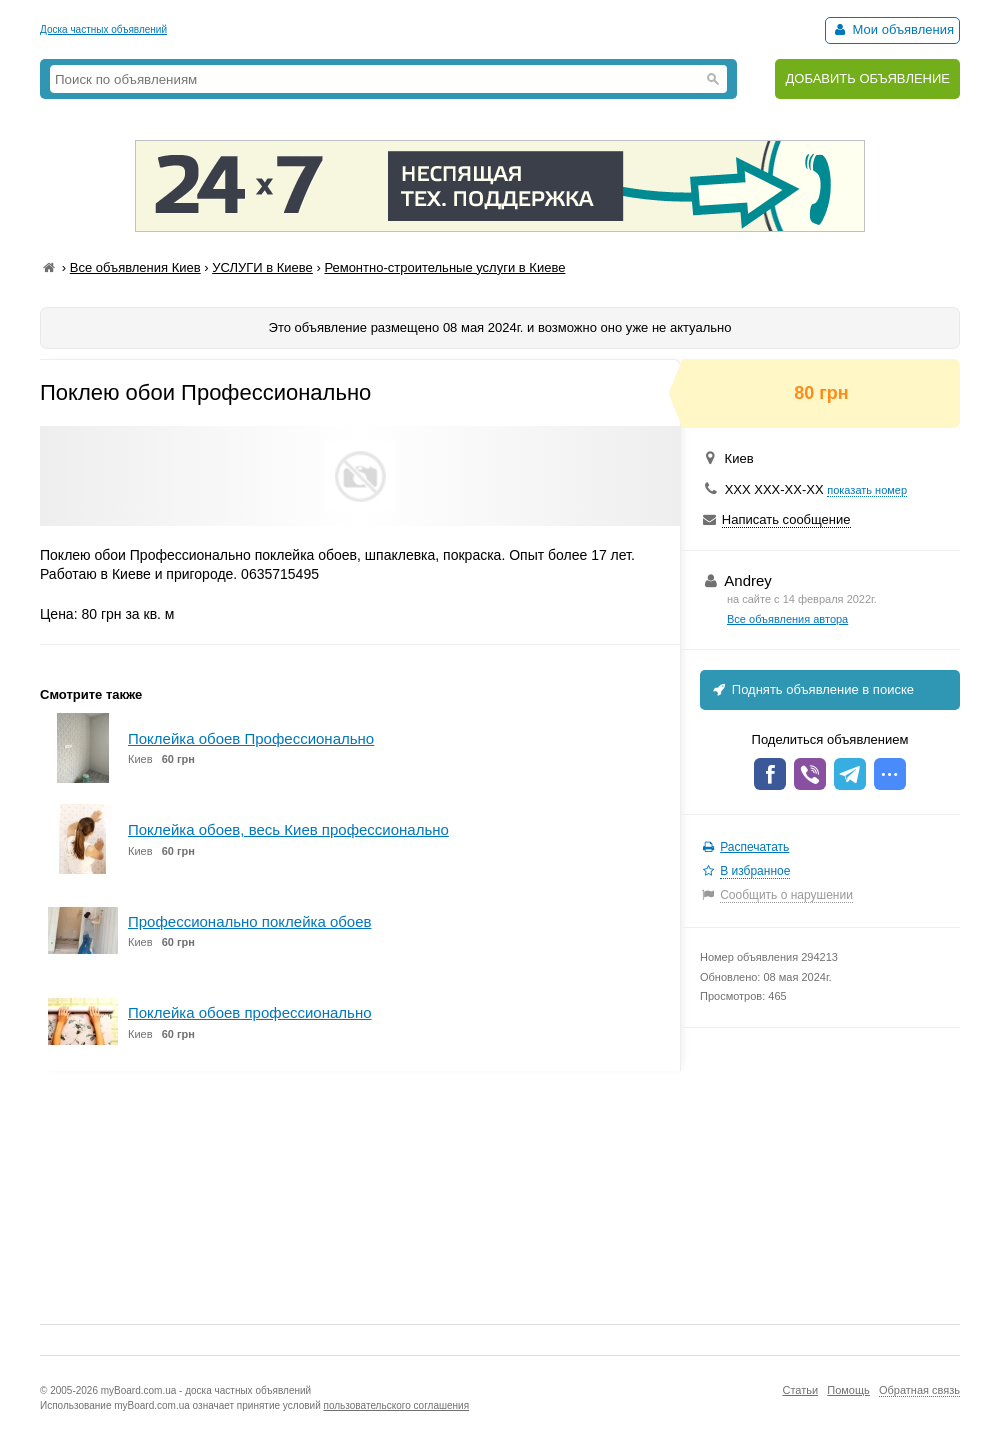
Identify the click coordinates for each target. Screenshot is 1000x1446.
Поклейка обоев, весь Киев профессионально (288, 829)
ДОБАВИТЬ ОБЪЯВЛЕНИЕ (867, 78)
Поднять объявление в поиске (812, 689)
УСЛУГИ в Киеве (262, 267)
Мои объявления (892, 29)
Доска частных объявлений (103, 29)
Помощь (848, 1390)
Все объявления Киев (135, 267)
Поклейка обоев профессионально (250, 1012)
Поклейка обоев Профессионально (251, 738)
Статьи (800, 1390)
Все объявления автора (787, 619)
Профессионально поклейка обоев (250, 921)
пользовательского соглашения (397, 1405)
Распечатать (754, 847)
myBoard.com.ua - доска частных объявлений (206, 1390)
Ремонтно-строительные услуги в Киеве (444, 267)
